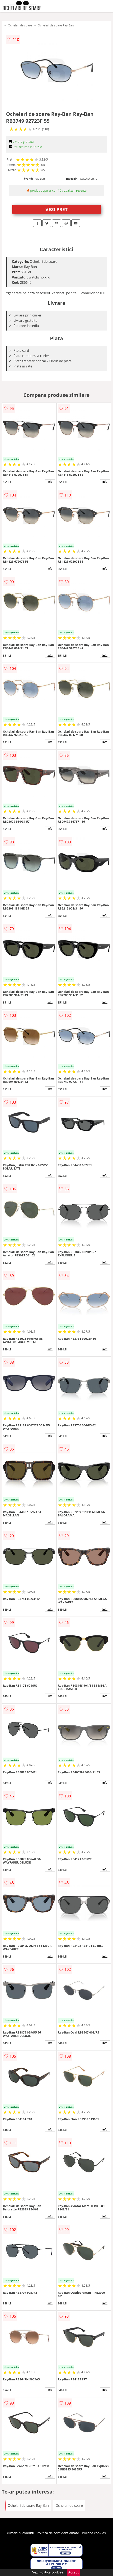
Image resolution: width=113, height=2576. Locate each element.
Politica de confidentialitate (58, 2533)
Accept (73, 2572)
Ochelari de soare (20, 25)
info (50, 482)
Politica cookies (94, 2533)
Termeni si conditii (19, 2533)
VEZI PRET (56, 209)
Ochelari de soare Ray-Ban (56, 25)
